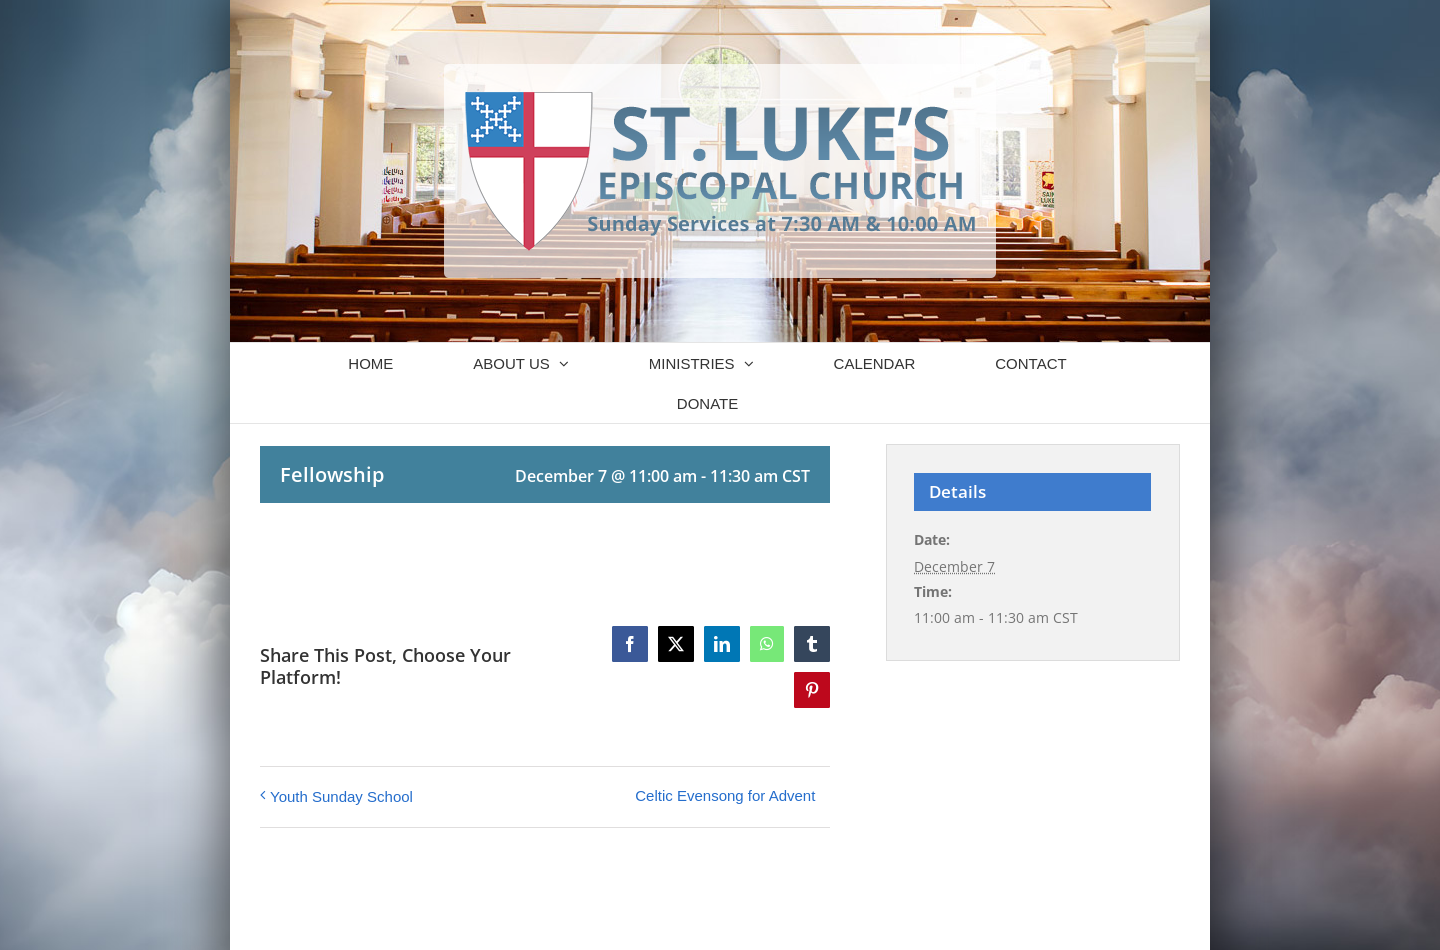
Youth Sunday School (341, 796)
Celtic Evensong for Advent (725, 795)
